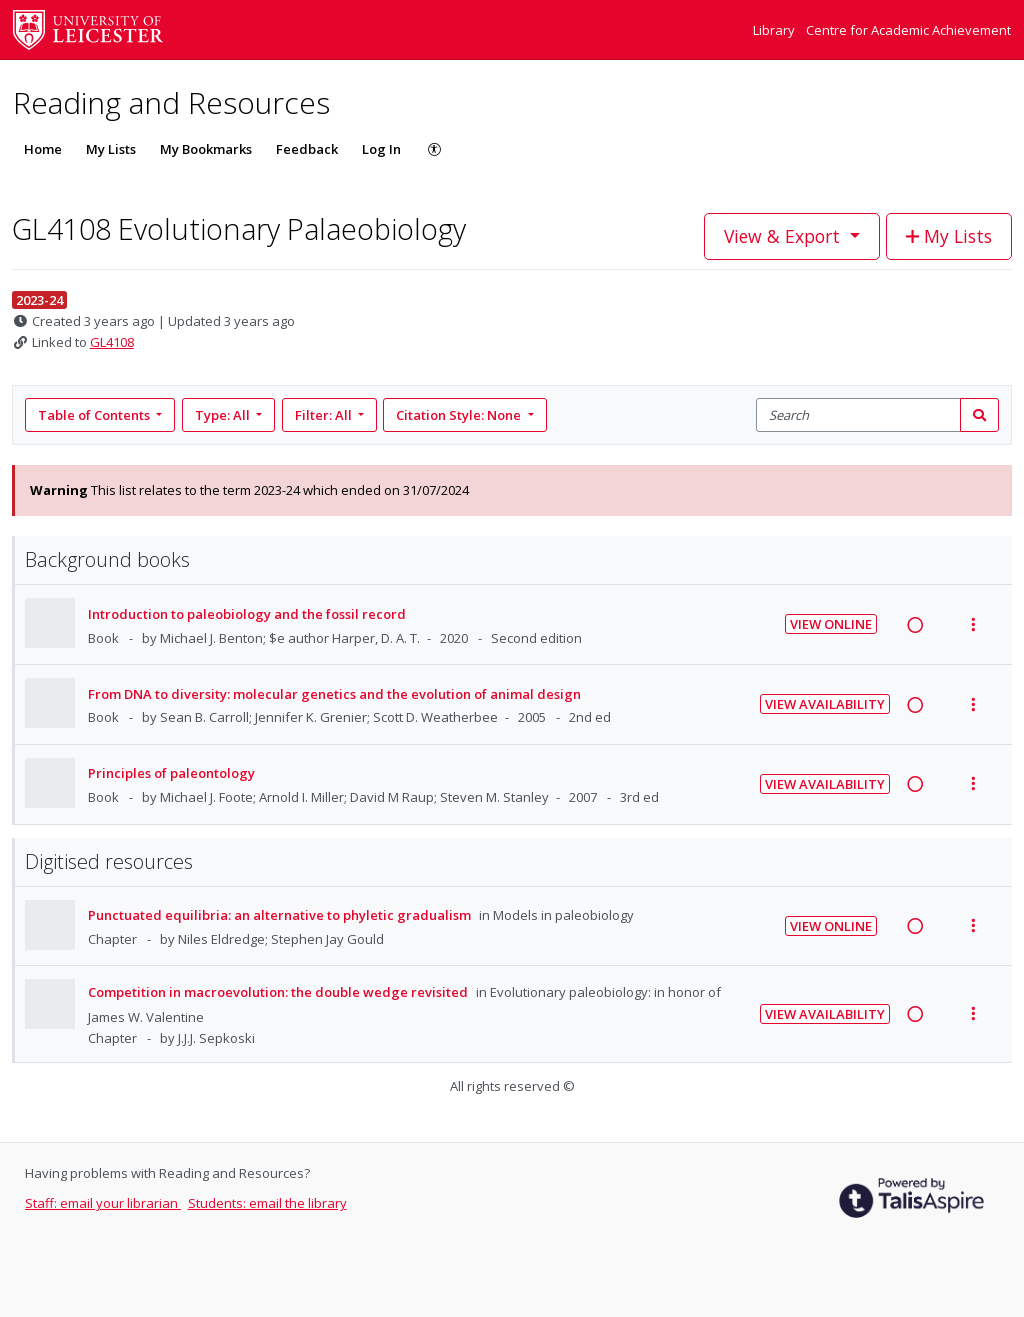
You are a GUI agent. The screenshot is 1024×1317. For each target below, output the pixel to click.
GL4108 (112, 342)
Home (43, 149)
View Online (831, 624)
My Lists (111, 149)
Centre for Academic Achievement (908, 30)
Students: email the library (267, 1203)
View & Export (784, 236)
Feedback (307, 149)
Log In (381, 149)
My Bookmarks (206, 149)
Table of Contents (95, 415)
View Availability (825, 704)
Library (775, 30)
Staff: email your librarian (103, 1203)
